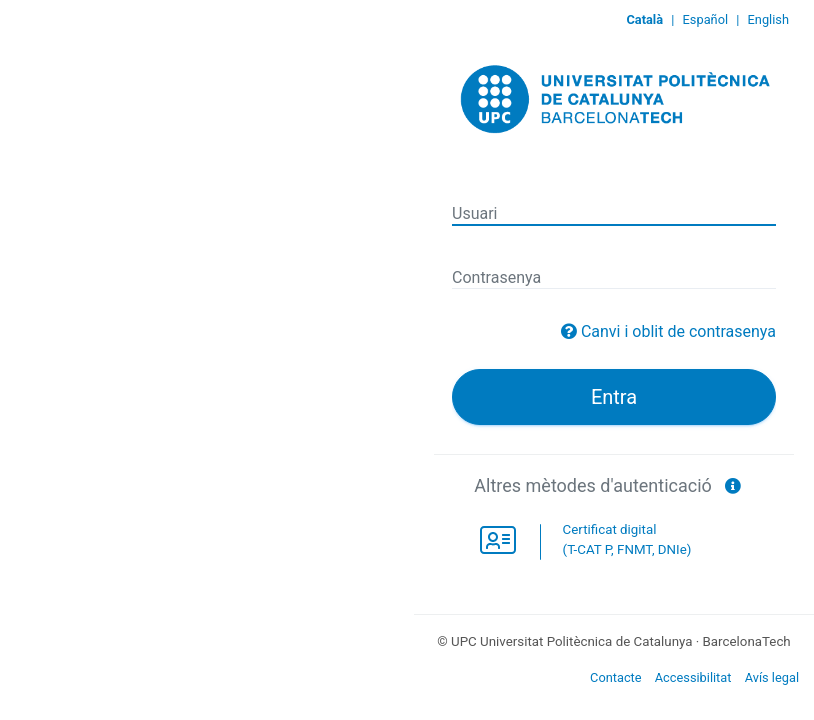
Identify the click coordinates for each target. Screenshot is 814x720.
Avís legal (772, 677)
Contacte (616, 677)
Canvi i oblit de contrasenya (678, 331)
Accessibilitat (693, 677)
